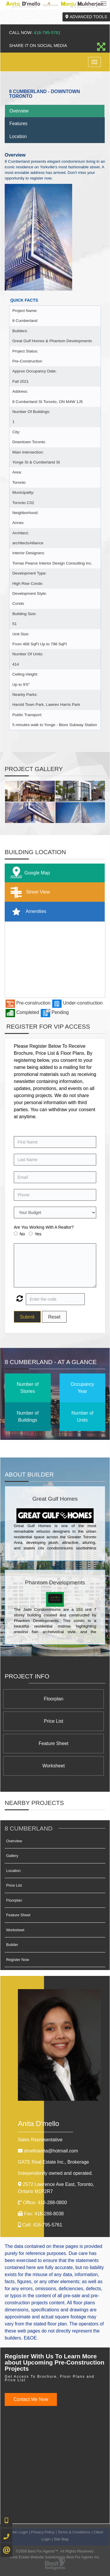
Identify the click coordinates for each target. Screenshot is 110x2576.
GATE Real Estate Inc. (53, 2161)
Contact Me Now (30, 2399)
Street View (29, 892)
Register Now (17, 1959)
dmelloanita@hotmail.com (51, 2150)
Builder (12, 1944)
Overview (18, 110)
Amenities (27, 911)
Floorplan (53, 1698)
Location (18, 136)
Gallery (12, 1855)
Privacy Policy (43, 2532)
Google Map (29, 873)
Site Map (61, 2539)
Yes (38, 1234)
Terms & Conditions (74, 2532)
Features (18, 123)
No (22, 1234)
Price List (53, 1721)
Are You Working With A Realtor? (44, 1227)
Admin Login (17, 2532)
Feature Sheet (53, 1743)
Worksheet (53, 1765)
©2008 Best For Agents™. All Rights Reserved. (55, 2551)
